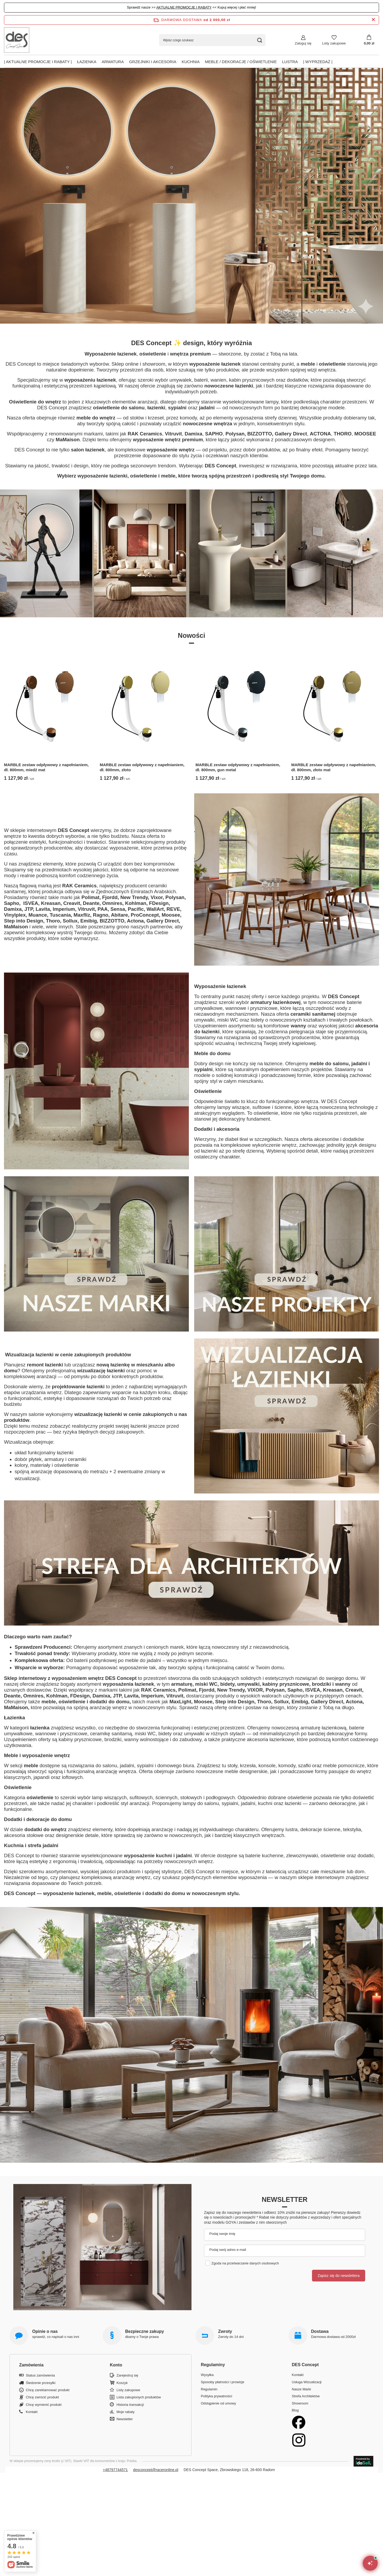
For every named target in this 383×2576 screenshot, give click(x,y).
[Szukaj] (259, 40)
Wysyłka (207, 2375)
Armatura (113, 61)
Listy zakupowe (334, 43)
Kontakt (32, 2412)
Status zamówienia (40, 2375)
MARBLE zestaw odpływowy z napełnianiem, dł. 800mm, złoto (142, 767)
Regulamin (209, 2389)
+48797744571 (115, 2470)
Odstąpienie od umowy (218, 2403)
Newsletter (284, 2199)
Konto (116, 2365)
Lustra (290, 61)
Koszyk (122, 2383)
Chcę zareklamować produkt (47, 2390)
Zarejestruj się (127, 2375)
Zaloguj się (303, 43)
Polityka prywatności (216, 2396)
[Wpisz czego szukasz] (212, 40)
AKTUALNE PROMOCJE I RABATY (184, 7)
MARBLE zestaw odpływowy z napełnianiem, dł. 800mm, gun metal (237, 767)
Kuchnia (191, 61)
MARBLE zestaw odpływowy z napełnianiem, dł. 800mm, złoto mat (333, 767)
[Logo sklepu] (16, 40)
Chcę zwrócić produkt (42, 2397)
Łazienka (87, 61)
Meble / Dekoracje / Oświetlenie (241, 61)
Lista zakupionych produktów (138, 2397)
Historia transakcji (130, 2405)
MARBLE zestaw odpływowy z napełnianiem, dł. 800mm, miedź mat (46, 767)
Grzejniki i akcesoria (152, 61)
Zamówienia (31, 2365)
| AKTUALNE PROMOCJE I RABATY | (38, 61)
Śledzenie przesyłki (40, 2383)
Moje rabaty (125, 2412)
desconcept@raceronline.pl (155, 2470)
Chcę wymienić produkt (43, 2405)
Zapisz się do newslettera (339, 2275)
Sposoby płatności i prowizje (222, 2382)
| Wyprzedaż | (317, 61)
